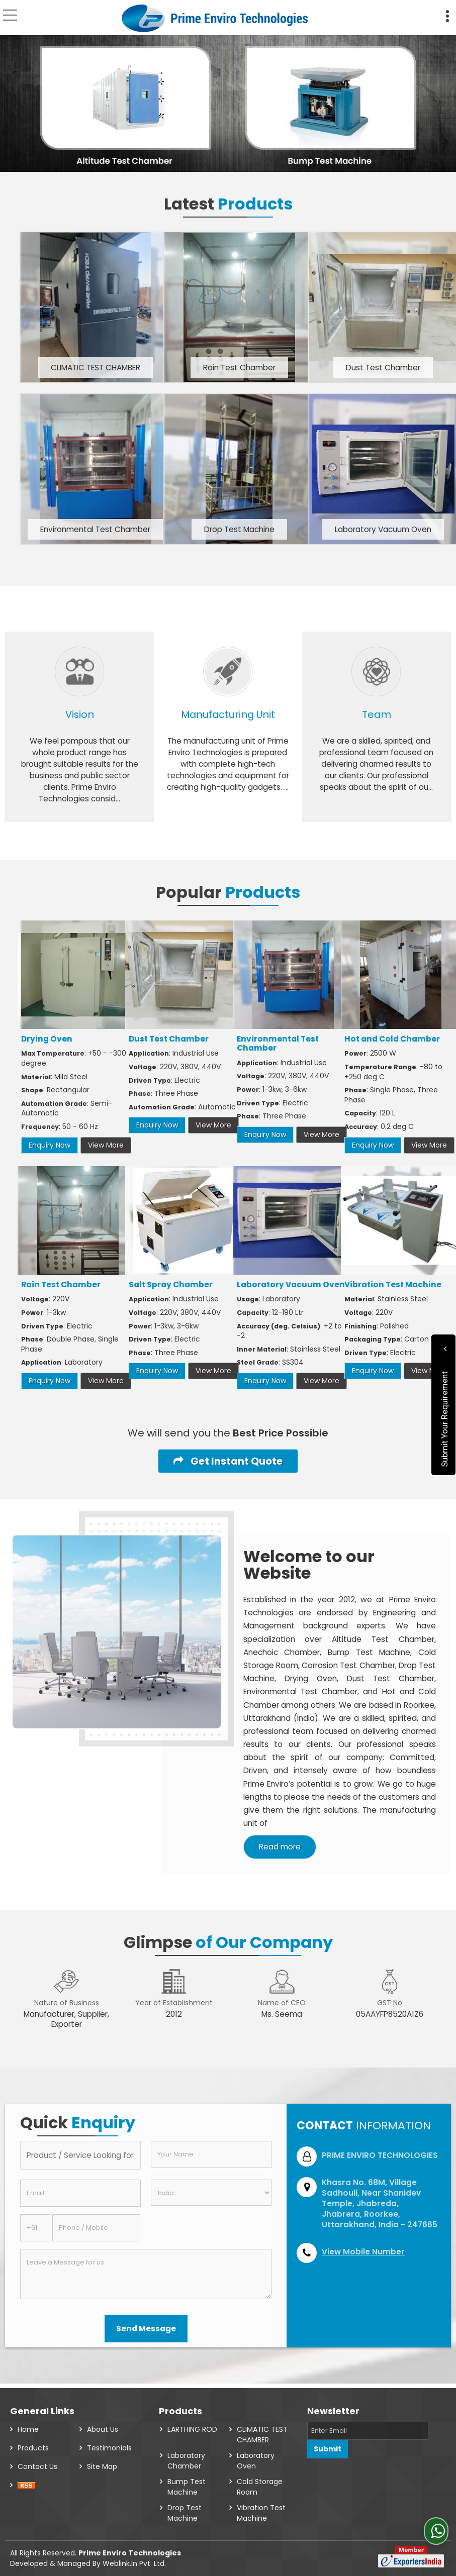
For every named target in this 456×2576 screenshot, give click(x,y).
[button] (363, 2251)
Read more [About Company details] (280, 1846)
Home (28, 2425)
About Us (102, 2425)
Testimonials (109, 2443)
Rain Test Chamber (239, 367)
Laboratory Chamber (186, 2456)
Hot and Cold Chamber (392, 1039)
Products (33, 2443)
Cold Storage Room (260, 2482)
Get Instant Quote (228, 1461)
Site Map (102, 2462)
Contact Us (37, 2462)
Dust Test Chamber (383, 367)
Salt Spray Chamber (171, 1284)
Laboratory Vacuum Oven (383, 529)
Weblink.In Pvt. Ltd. (134, 2559)
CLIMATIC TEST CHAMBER (95, 367)
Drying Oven (46, 1039)
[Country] (211, 2193)
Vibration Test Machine (392, 1284)
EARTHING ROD (192, 2425)
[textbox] (80, 2155)
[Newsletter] (367, 2426)
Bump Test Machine (186, 2482)
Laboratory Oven (256, 2456)
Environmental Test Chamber (95, 529)
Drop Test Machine (239, 529)
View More (106, 1145)
